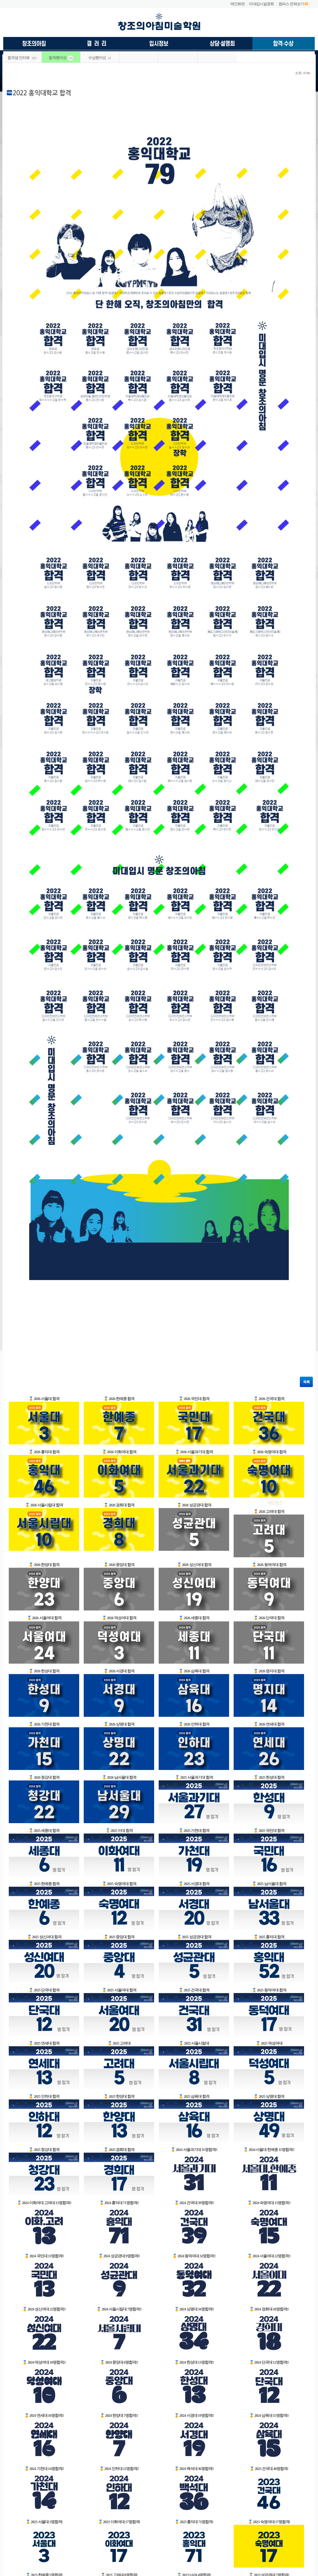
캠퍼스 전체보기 (291, 4)
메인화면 (237, 4)
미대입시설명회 (261, 4)
